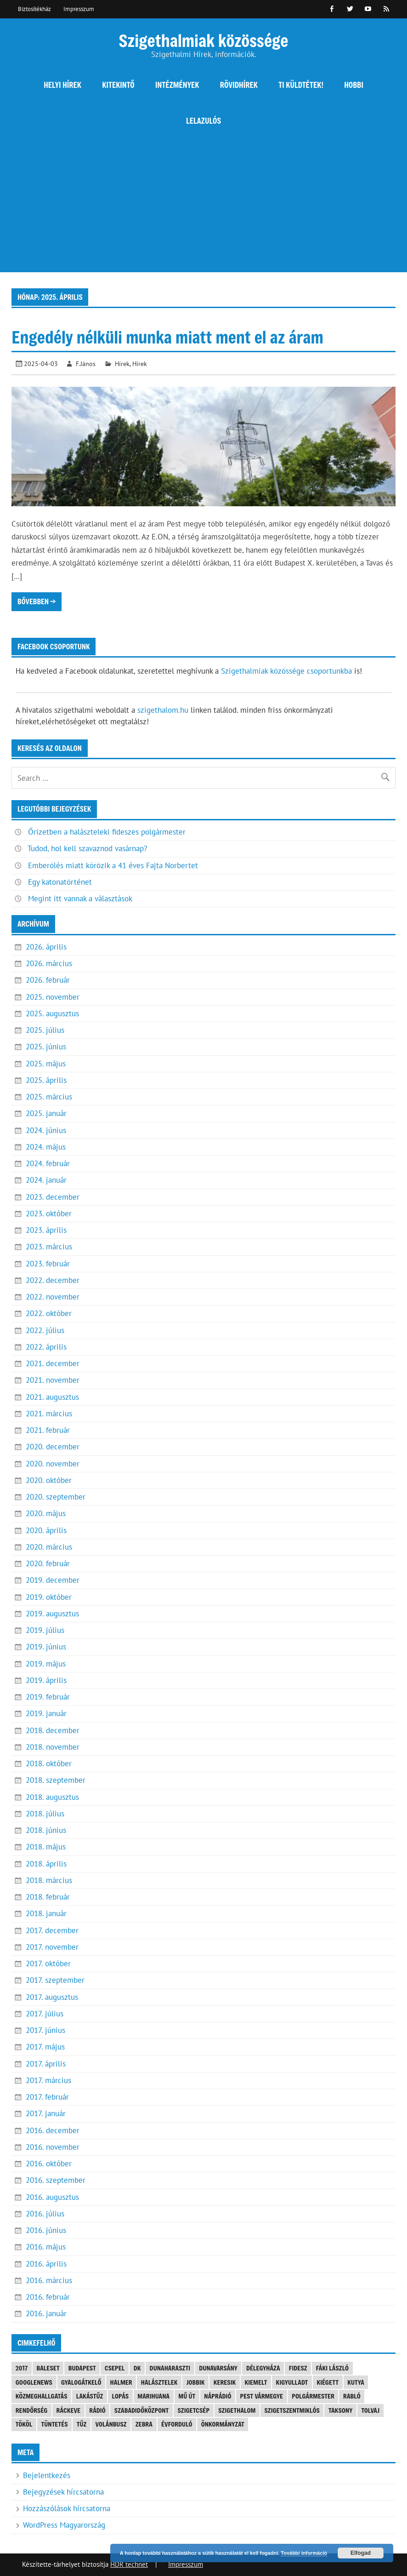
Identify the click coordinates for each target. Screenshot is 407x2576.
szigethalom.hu (162, 710)
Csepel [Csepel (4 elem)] (115, 2368)
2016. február (48, 2297)
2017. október (48, 1963)
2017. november (52, 1947)
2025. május (46, 1064)
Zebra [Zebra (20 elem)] (144, 2424)
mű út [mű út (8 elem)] (186, 2396)
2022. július (45, 1330)
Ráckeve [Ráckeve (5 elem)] (69, 2410)
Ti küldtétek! (300, 85)
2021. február (48, 1430)
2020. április (46, 1530)
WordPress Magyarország (64, 2525)
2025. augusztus (52, 1013)
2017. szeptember (55, 1980)
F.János (86, 363)
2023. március (49, 1247)
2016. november (52, 2147)
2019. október (49, 1597)
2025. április (46, 1080)
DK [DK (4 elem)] (137, 2368)
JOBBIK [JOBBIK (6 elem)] (196, 2382)
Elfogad (360, 2553)
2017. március (48, 2080)
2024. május (46, 1147)
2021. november (52, 1380)
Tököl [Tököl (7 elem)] (24, 2424)
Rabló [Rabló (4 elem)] (352, 2396)
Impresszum (78, 9)
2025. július (45, 1030)
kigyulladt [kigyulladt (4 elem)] (292, 2382)
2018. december (52, 1730)
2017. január (46, 2113)
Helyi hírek (62, 85)
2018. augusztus (52, 1797)
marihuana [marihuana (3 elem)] (153, 2396)
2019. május (46, 1664)
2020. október (49, 1480)
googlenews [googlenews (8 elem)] (34, 2382)
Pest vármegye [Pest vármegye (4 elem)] (261, 2396)
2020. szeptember (55, 1497)
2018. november (52, 1747)
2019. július (45, 1630)
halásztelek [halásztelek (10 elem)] (159, 2382)
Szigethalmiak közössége (203, 40)
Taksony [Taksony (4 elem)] (340, 2410)
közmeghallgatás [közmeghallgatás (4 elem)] (42, 2396)
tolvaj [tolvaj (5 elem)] (370, 2410)
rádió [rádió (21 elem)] (97, 2410)
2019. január (46, 1713)
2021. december (52, 1363)
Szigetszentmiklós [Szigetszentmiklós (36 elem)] (291, 2410)
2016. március (49, 2280)
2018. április (46, 1864)
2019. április (46, 1680)
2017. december (52, 1930)
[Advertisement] (203, 207)
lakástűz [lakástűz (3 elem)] (89, 2396)
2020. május (46, 1513)
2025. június (46, 1047)
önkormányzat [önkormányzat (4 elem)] (222, 2424)
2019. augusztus (52, 1614)
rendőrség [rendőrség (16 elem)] (32, 2410)
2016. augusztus (52, 2197)
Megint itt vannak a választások (80, 898)
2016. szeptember (55, 2180)
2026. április (46, 947)
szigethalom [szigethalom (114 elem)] (236, 2410)
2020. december (52, 1447)
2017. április (46, 2064)
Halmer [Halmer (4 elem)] (121, 2382)
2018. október (49, 1763)
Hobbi (353, 85)
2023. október (49, 1213)
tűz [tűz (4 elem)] (82, 2424)
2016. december (52, 2130)
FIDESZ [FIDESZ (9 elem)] (298, 2368)
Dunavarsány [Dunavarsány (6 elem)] (218, 2368)
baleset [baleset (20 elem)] (47, 2368)
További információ (304, 2553)
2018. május (46, 1847)
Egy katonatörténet (60, 882)
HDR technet (129, 2564)
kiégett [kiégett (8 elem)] (328, 2382)
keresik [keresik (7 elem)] (225, 2382)
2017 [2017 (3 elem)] (22, 2368)
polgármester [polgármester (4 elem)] (313, 2396)
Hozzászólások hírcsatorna (66, 2508)
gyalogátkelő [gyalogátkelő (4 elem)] (81, 2382)
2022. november (52, 1297)
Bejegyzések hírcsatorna (63, 2492)
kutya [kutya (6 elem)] (355, 2382)
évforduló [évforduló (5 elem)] (176, 2424)
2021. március (49, 1413)
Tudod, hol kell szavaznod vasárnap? (87, 848)
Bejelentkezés (46, 2475)
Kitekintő (118, 85)
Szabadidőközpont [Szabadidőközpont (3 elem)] (141, 2410)
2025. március (49, 1097)
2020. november (52, 1464)
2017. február (47, 2097)
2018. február (48, 1897)
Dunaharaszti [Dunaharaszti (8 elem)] (170, 2368)
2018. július (45, 1814)
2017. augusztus (52, 1997)
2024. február (48, 1163)
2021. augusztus (52, 1397)
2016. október (49, 2163)
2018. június (46, 1830)
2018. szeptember (55, 1780)
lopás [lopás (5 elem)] (120, 2396)
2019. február (48, 1697)
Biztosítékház (34, 9)
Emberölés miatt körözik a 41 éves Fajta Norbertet (113, 865)
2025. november (52, 997)
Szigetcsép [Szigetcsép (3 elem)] (193, 2410)
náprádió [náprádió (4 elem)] (217, 2396)
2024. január (46, 1180)
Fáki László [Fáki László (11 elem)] (332, 2368)
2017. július (44, 2014)
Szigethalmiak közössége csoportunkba (286, 671)
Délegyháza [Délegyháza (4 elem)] (263, 2368)
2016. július (45, 2214)
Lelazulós (203, 120)
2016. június (46, 2230)
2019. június (46, 1647)
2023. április (46, 1230)
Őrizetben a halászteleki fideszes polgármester (107, 832)
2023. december (52, 1197)
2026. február (48, 980)
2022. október (49, 1313)
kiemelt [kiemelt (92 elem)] (255, 2382)
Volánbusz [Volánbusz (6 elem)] (111, 2424)
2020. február (48, 1563)
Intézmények (177, 85)
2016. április (46, 2264)
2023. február (48, 1264)
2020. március (49, 1547)
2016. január (46, 2313)
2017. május (45, 2047)
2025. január (46, 1113)
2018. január (46, 1913)
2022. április (46, 1347)
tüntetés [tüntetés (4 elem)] (54, 2424)
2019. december (52, 1580)
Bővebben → (36, 601)
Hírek (122, 363)
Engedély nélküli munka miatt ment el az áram (167, 337)
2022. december (52, 1280)
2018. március (49, 1880)
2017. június (45, 2030)
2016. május (46, 2247)
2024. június (46, 1130)
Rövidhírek (239, 85)
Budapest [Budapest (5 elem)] (82, 2368)
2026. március (49, 963)
